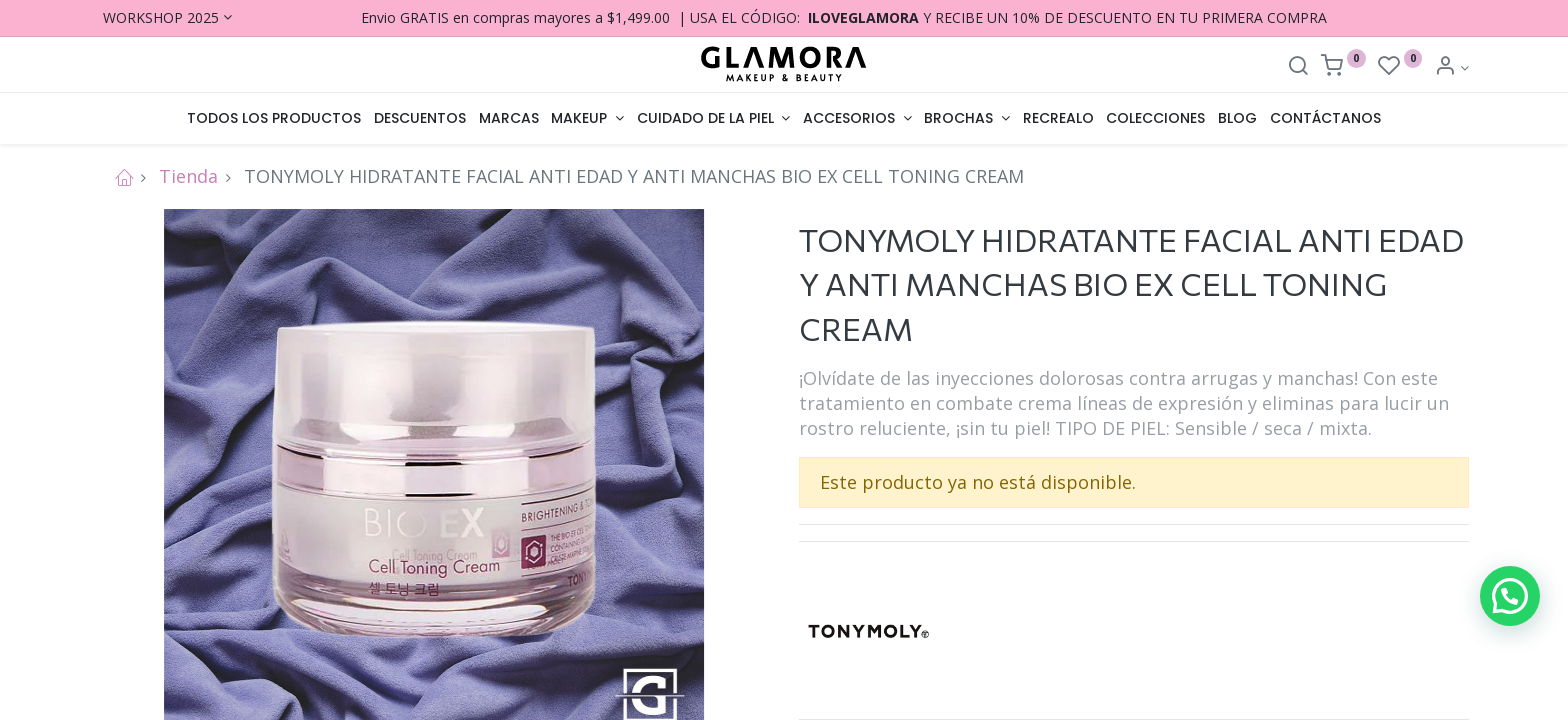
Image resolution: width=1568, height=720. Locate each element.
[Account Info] (1451, 67)
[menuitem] (274, 119)
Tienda (188, 176)
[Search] (1298, 67)
